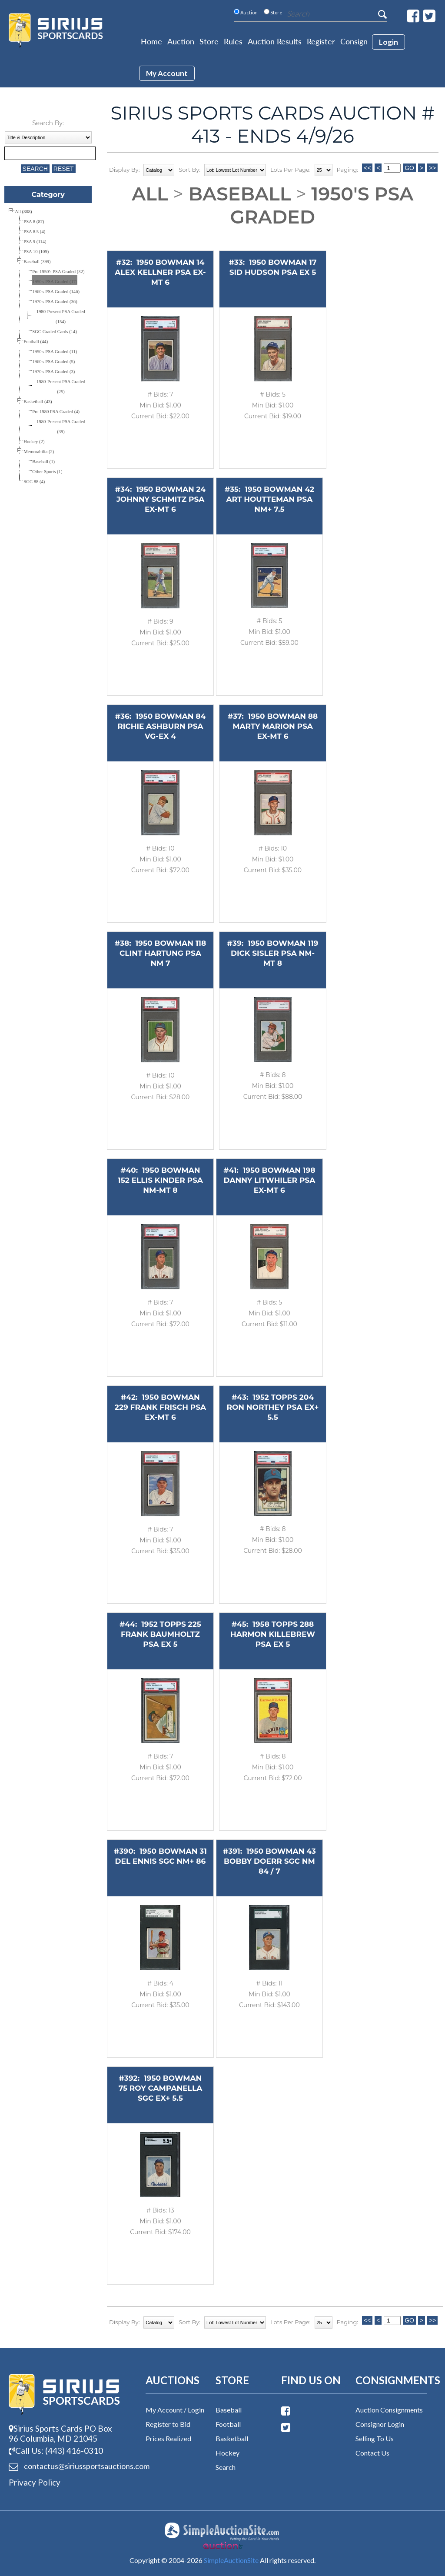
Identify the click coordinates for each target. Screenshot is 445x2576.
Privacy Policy (34, 2482)
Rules (233, 41)
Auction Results (275, 41)
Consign (354, 41)
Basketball (232, 2438)
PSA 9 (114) (34, 241)
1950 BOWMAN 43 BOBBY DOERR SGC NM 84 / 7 (270, 1861)
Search (226, 2467)
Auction (180, 41)
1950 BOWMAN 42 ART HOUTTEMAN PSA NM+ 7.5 (270, 499)
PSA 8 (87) (33, 221)
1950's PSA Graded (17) (54, 281)
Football (228, 2424)
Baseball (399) (36, 261)
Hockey (227, 2453)
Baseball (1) (43, 461)
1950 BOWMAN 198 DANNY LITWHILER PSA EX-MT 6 (269, 1180)
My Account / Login (175, 2410)
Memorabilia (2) (38, 451)
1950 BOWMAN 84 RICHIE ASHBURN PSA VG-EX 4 (161, 726)
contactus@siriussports (64, 2466)
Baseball (239, 194)
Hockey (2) (33, 441)
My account (167, 73)
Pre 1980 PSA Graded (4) (56, 411)
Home (151, 41)
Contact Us (372, 2453)
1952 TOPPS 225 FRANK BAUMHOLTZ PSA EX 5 (161, 1634)
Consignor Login (379, 2424)
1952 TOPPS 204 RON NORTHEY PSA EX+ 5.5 (272, 1407)
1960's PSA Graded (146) (56, 291)
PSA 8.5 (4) (34, 231)
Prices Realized (168, 2438)
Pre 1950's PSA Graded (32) (58, 271)
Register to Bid (168, 2424)
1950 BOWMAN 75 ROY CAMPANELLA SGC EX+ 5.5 (161, 2088)
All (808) (23, 211)
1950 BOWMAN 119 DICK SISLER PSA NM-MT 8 (275, 953)
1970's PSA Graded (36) (54, 301)
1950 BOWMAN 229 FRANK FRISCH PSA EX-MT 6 (160, 1407)
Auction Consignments (389, 2410)
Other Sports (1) (47, 471)
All (150, 194)
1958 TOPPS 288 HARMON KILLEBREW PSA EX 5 (272, 1634)
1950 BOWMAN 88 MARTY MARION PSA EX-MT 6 (275, 726)
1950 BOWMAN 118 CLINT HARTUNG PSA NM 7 (163, 953)
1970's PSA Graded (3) (53, 371)
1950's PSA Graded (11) (54, 351)
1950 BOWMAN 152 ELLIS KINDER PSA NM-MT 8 (160, 1180)
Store (209, 41)
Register (321, 41)
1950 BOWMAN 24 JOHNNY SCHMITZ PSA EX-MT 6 (161, 499)
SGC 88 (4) (34, 481)
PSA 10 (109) (36, 251)
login (388, 42)
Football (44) (35, 341)
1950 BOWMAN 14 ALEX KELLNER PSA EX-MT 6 (160, 272)
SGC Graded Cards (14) (54, 331)
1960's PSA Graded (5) (53, 361)
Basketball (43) (37, 401)
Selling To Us (374, 2438)
